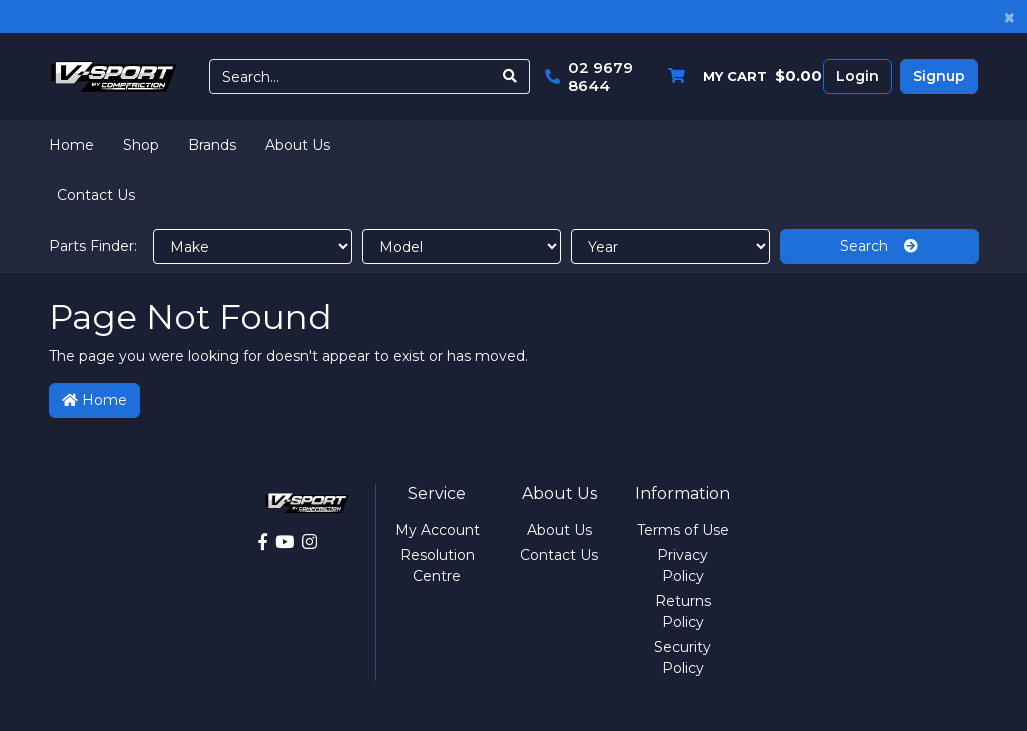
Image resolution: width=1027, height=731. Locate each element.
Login (857, 76)
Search (879, 246)
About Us (297, 145)
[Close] (1009, 16)
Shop (141, 145)
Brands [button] (212, 145)
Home (71, 145)
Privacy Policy (682, 565)
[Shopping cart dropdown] (740, 76)
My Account (437, 530)
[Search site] (510, 76)
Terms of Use (683, 530)
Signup (939, 76)
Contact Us (96, 195)
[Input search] (351, 76)
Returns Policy (683, 611)
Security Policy (682, 657)
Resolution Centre (437, 565)
